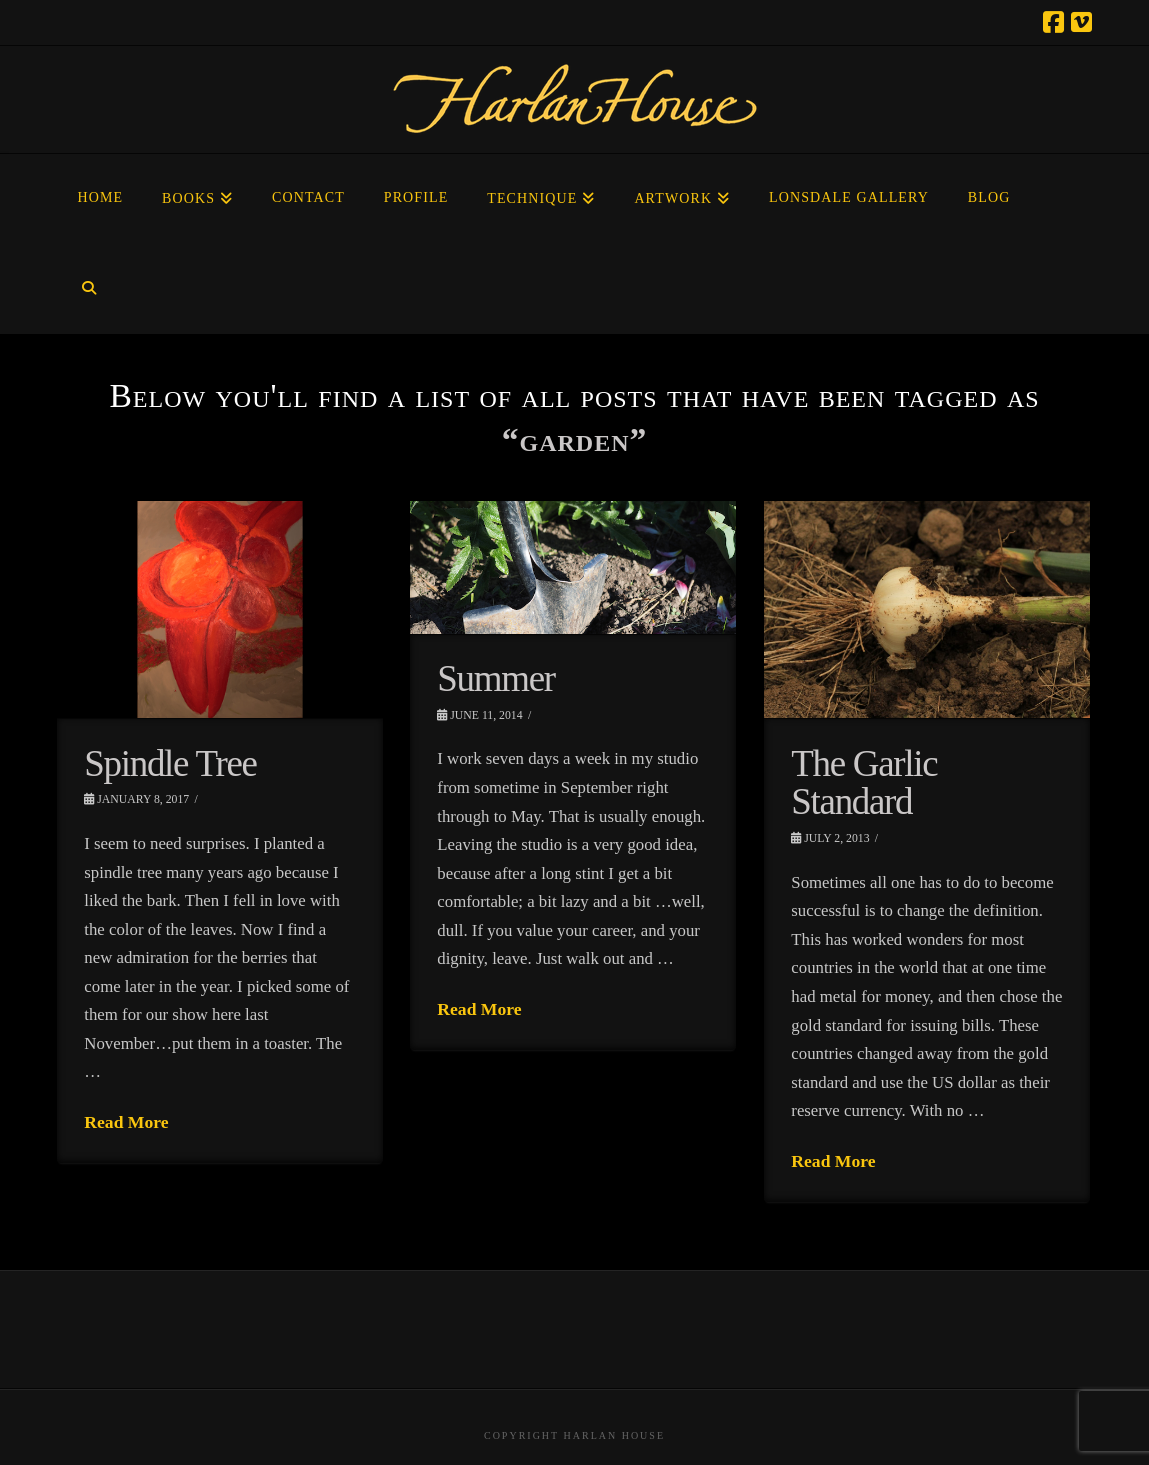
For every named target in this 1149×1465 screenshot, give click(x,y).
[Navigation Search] (88, 289)
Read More (126, 1122)
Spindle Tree (170, 763)
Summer (495, 678)
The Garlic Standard (864, 783)
